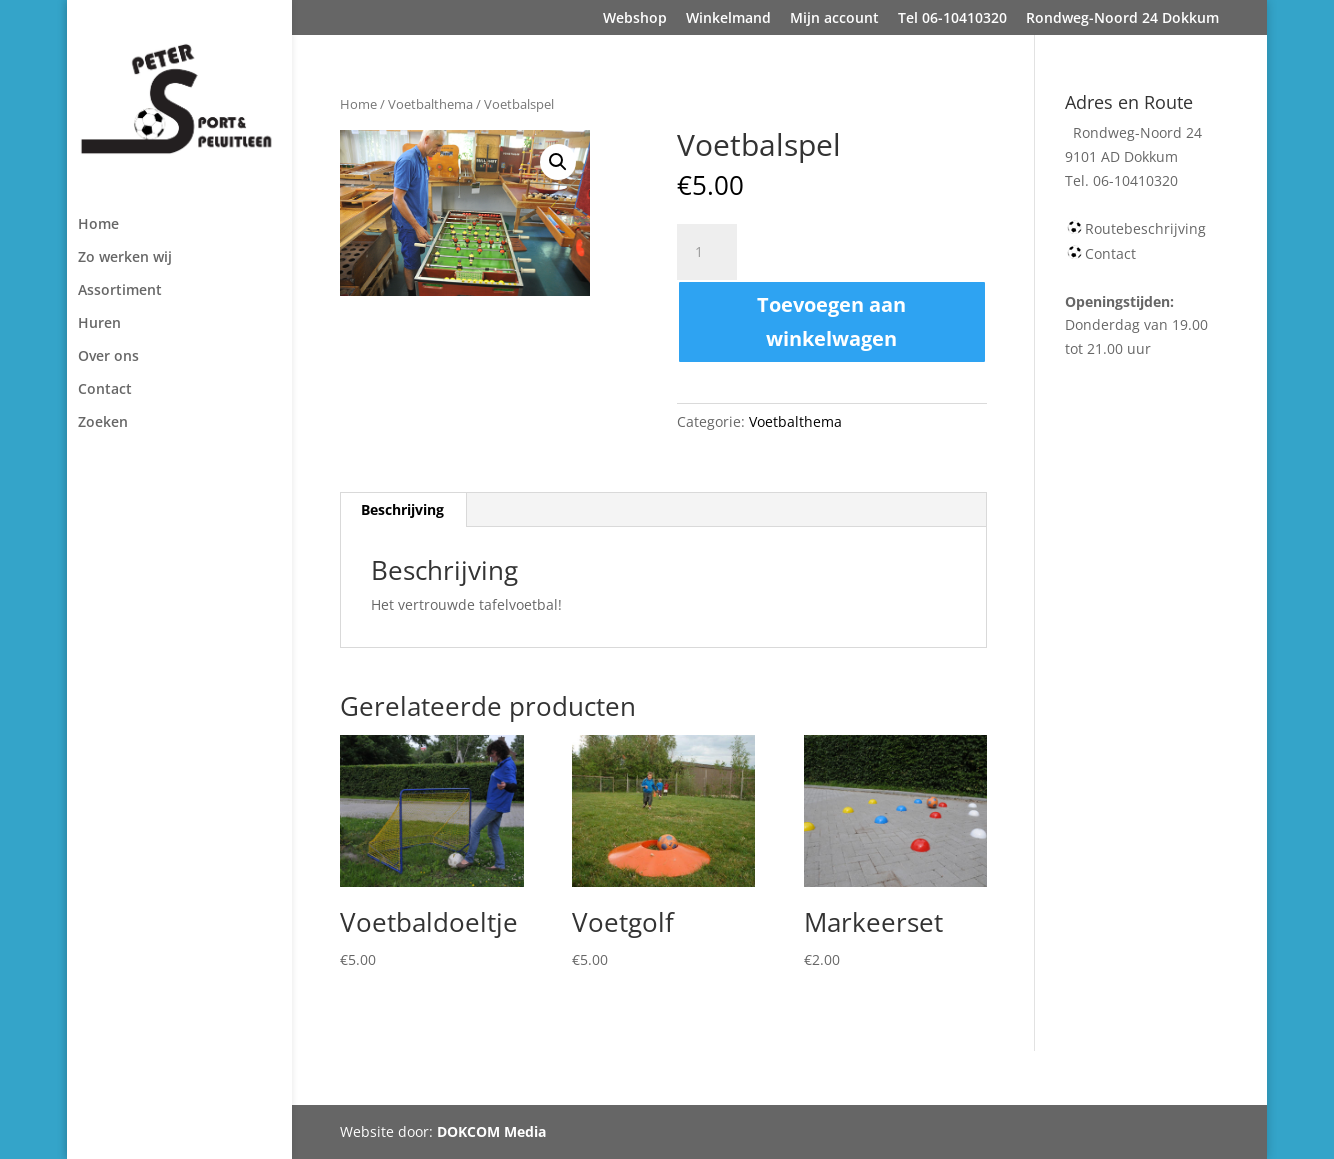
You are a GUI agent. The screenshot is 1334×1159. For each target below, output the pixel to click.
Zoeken (103, 423)
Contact (105, 390)
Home (98, 225)
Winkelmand (728, 19)
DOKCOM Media (491, 1131)
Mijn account (834, 19)
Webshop (635, 19)
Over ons (108, 357)
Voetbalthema (430, 104)
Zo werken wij (125, 258)
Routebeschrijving (1145, 228)
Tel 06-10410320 (952, 19)
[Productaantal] (707, 252)
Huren (99, 324)
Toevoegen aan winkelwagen (831, 321)
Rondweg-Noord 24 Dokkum (1122, 19)
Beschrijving (402, 509)
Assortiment (120, 291)
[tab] (403, 510)
